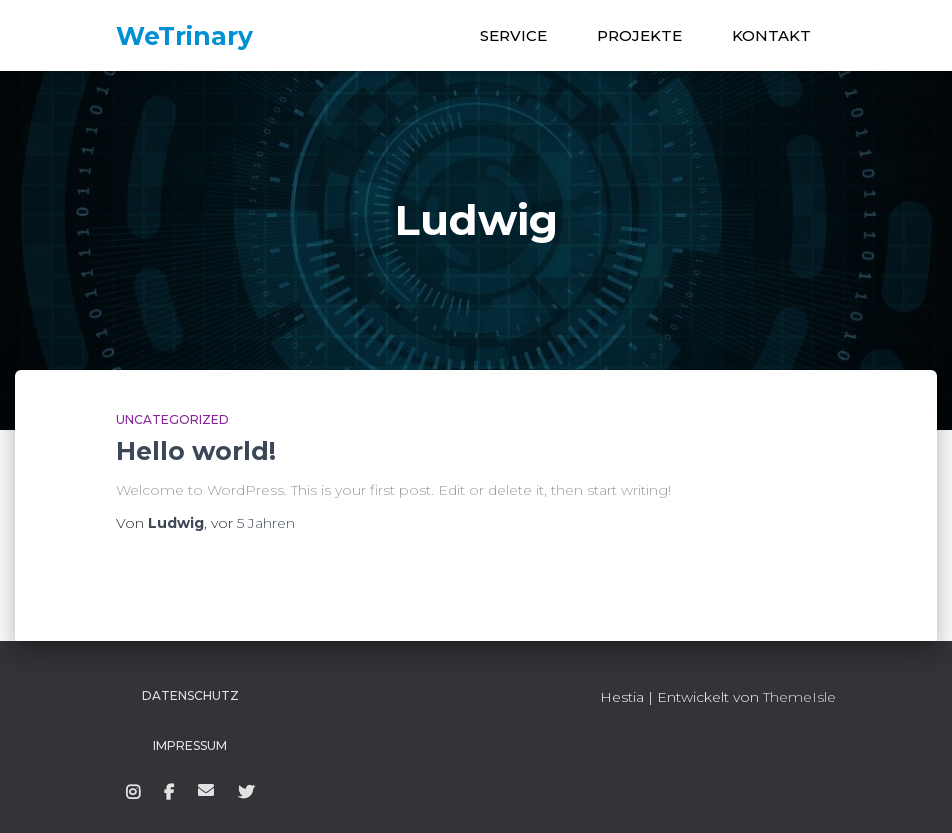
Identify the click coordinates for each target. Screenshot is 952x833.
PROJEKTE (639, 35)
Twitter (246, 793)
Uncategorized (172, 419)
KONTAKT (771, 35)
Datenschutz (190, 695)
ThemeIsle (799, 697)
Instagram (133, 793)
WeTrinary (206, 790)
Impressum (190, 745)
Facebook (169, 793)
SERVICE (513, 35)
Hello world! (196, 451)
